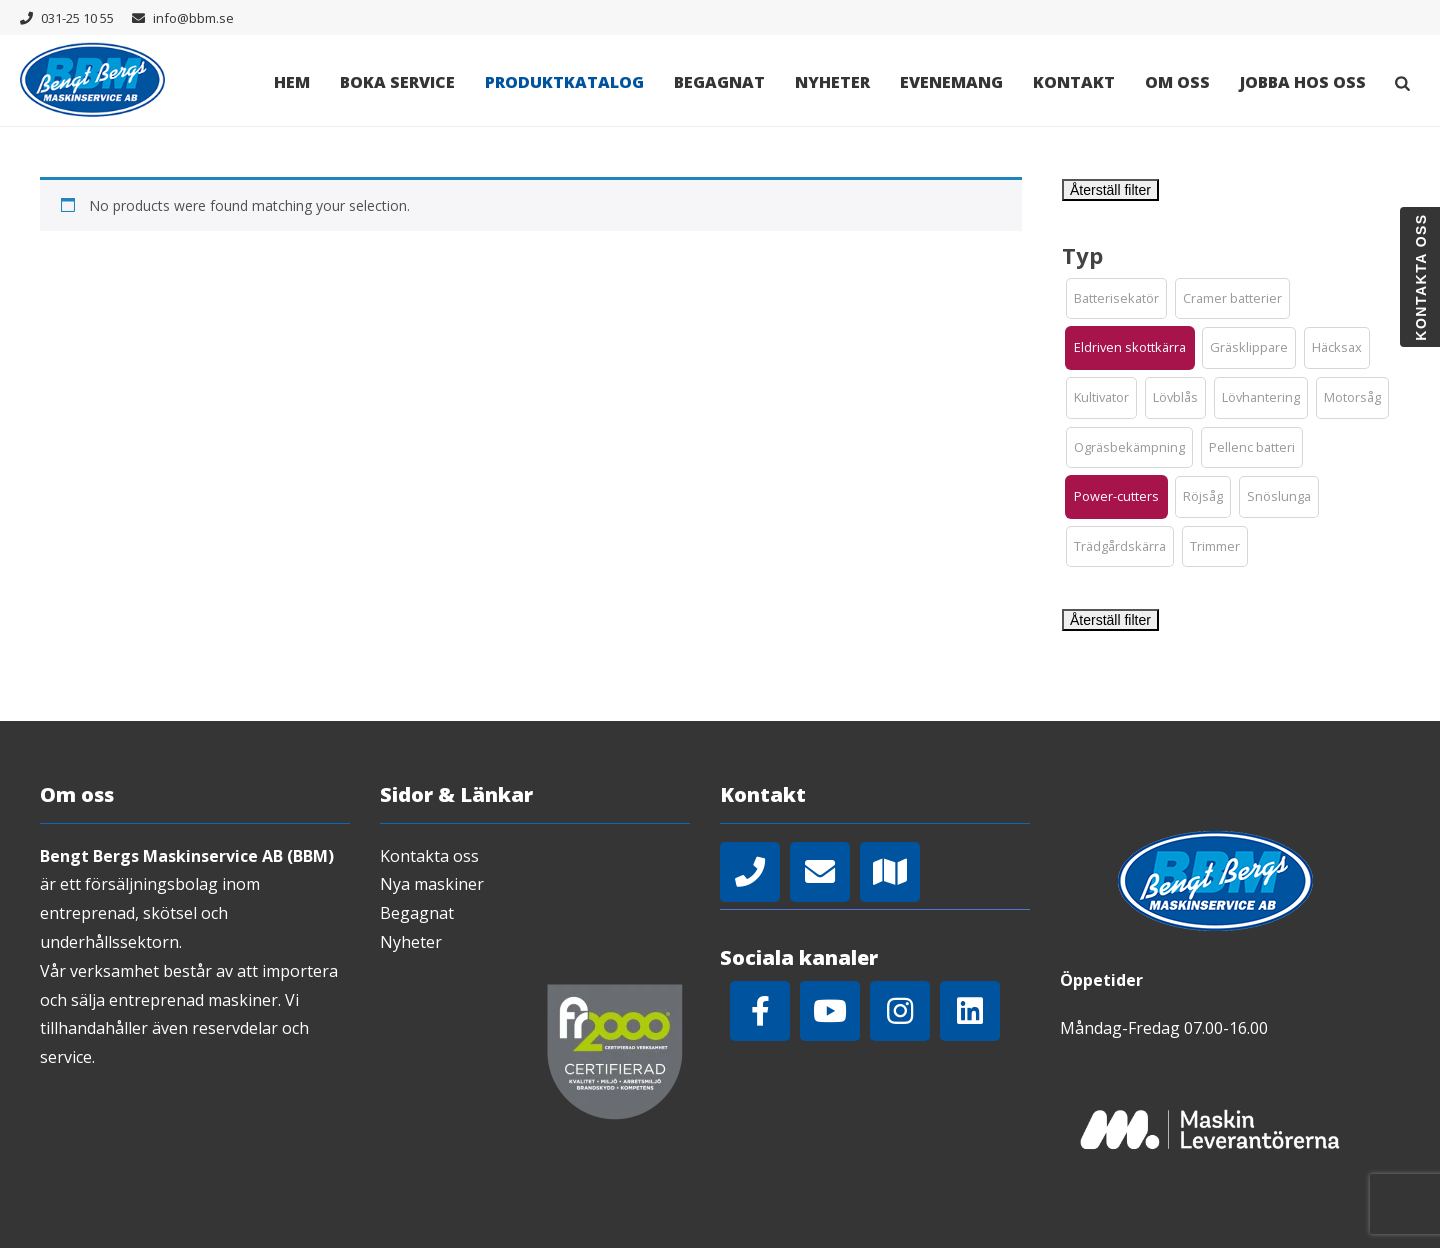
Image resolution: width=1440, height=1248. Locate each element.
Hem (292, 82)
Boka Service (397, 82)
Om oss (1177, 82)
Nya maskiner (432, 884)
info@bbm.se (193, 18)
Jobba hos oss (1303, 82)
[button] (1116, 299)
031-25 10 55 (77, 18)
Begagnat (719, 82)
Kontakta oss (429, 856)
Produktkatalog (564, 82)
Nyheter (832, 82)
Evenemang (951, 82)
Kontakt (1074, 82)
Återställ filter (1110, 190)
